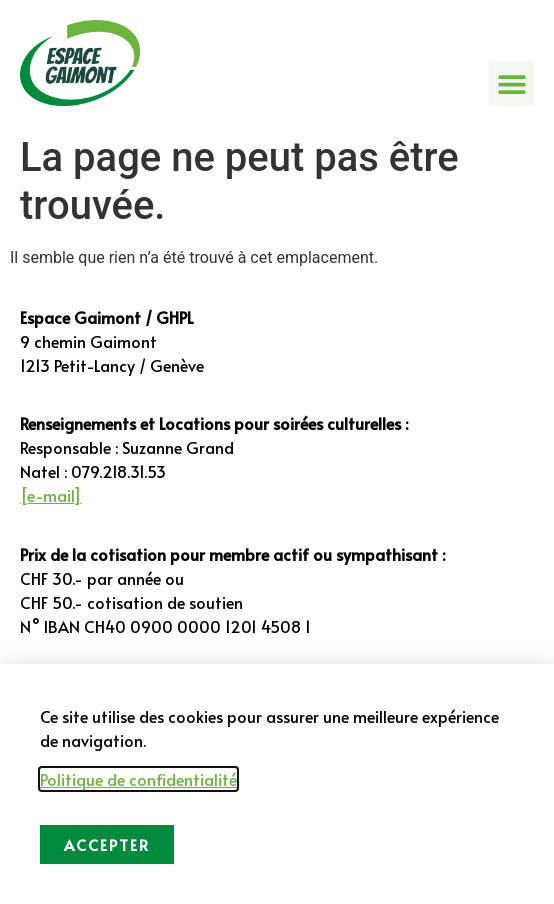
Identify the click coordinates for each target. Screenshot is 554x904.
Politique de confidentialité (138, 779)
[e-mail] (50, 495)
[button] (511, 83)
